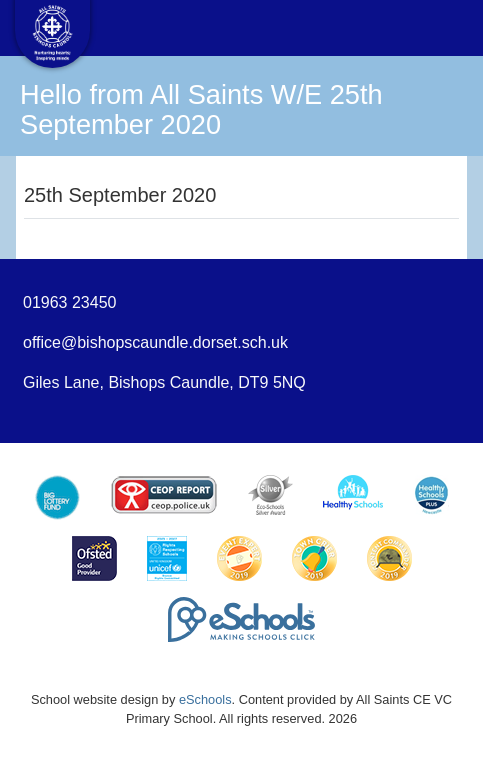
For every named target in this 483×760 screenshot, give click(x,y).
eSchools (205, 699)
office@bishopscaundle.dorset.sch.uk (155, 342)
